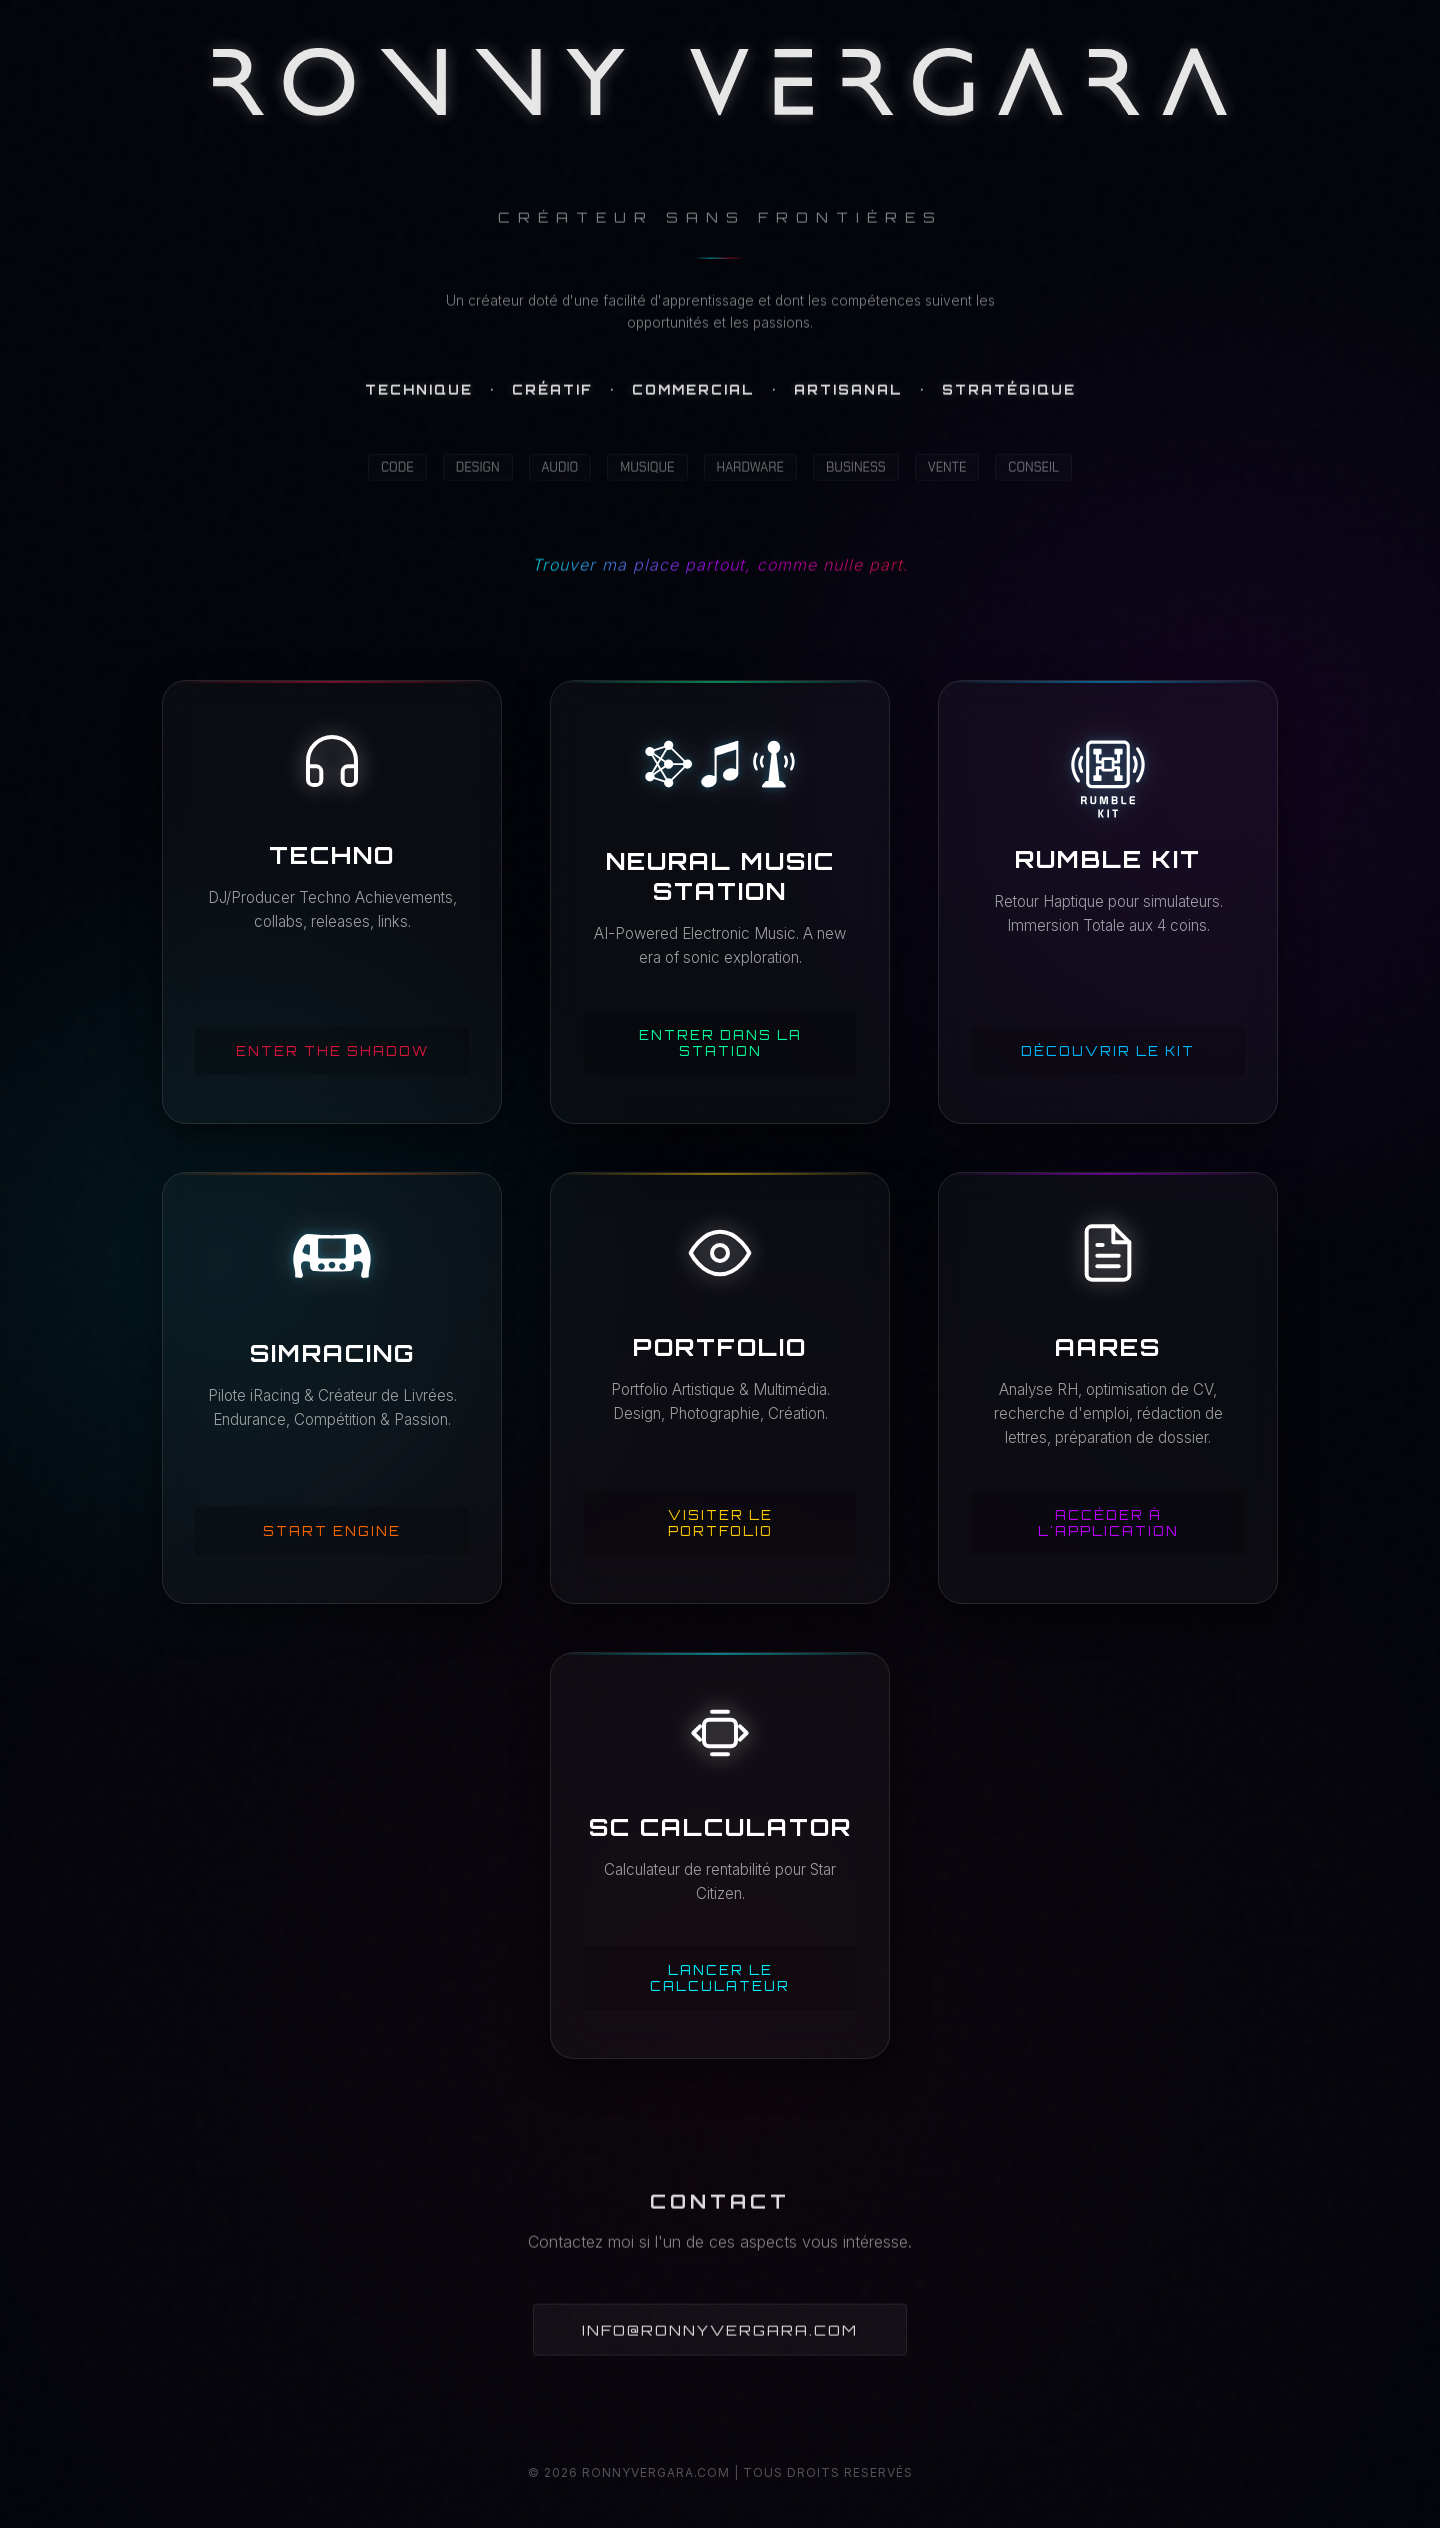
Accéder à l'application (1108, 1523)
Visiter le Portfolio (720, 1523)
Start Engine (332, 1531)
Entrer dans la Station (720, 1043)
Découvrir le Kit (1108, 1051)
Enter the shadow (332, 1051)
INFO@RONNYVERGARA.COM (720, 2333)
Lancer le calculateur (720, 1978)
